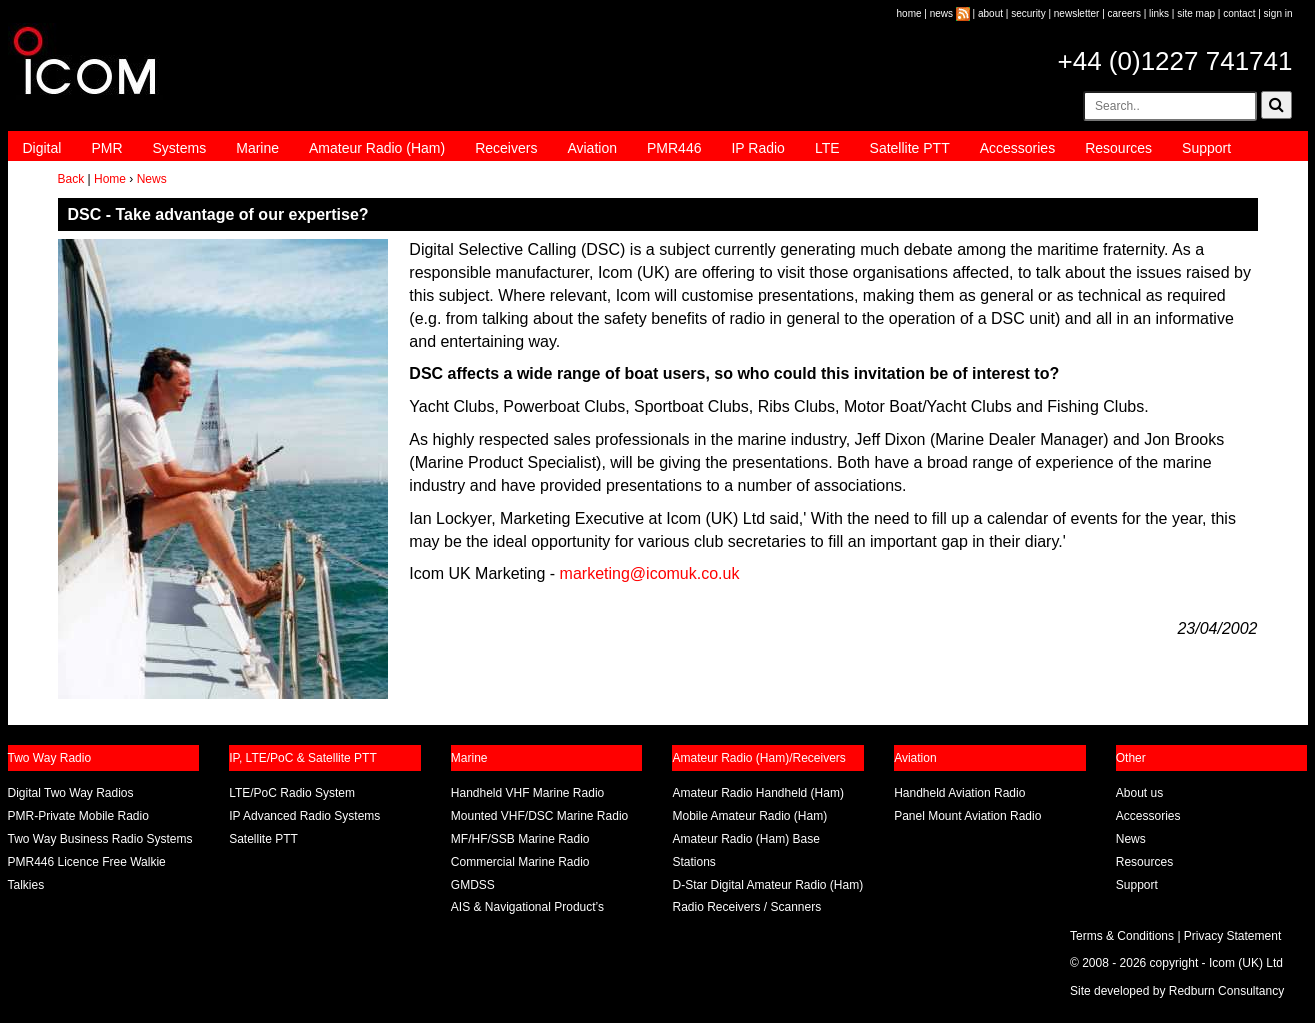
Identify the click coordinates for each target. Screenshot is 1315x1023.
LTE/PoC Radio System (292, 793)
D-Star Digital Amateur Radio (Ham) (767, 885)
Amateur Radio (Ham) (377, 148)
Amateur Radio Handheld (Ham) (757, 793)
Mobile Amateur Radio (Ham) (749, 816)
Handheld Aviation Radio (959, 793)
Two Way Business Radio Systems (100, 839)
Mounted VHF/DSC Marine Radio (539, 816)
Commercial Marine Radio (520, 862)
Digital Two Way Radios (71, 793)
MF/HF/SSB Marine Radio (520, 839)
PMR (106, 148)
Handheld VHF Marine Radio (527, 793)
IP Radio (757, 148)
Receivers (506, 148)
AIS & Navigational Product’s (527, 907)
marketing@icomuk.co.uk (650, 573)
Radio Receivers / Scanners (746, 907)
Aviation (592, 148)
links (1159, 13)
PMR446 (674, 148)
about (990, 13)
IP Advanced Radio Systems (304, 816)
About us (1139, 793)
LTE (827, 148)
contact (1239, 13)
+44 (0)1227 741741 (1175, 61)
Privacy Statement (1232, 936)
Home (110, 179)
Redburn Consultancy (1226, 991)
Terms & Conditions (1122, 936)
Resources (1118, 148)
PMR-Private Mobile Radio (78, 816)
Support (1206, 148)
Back (71, 179)
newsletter (1077, 13)
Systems (180, 148)
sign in (1278, 13)
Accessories (1017, 148)
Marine (257, 148)
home (909, 13)
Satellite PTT (910, 148)
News (152, 179)
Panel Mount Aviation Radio (967, 816)
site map (1196, 13)
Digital (42, 148)
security (1028, 13)
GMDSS (473, 885)
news (941, 13)
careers (1124, 13)
